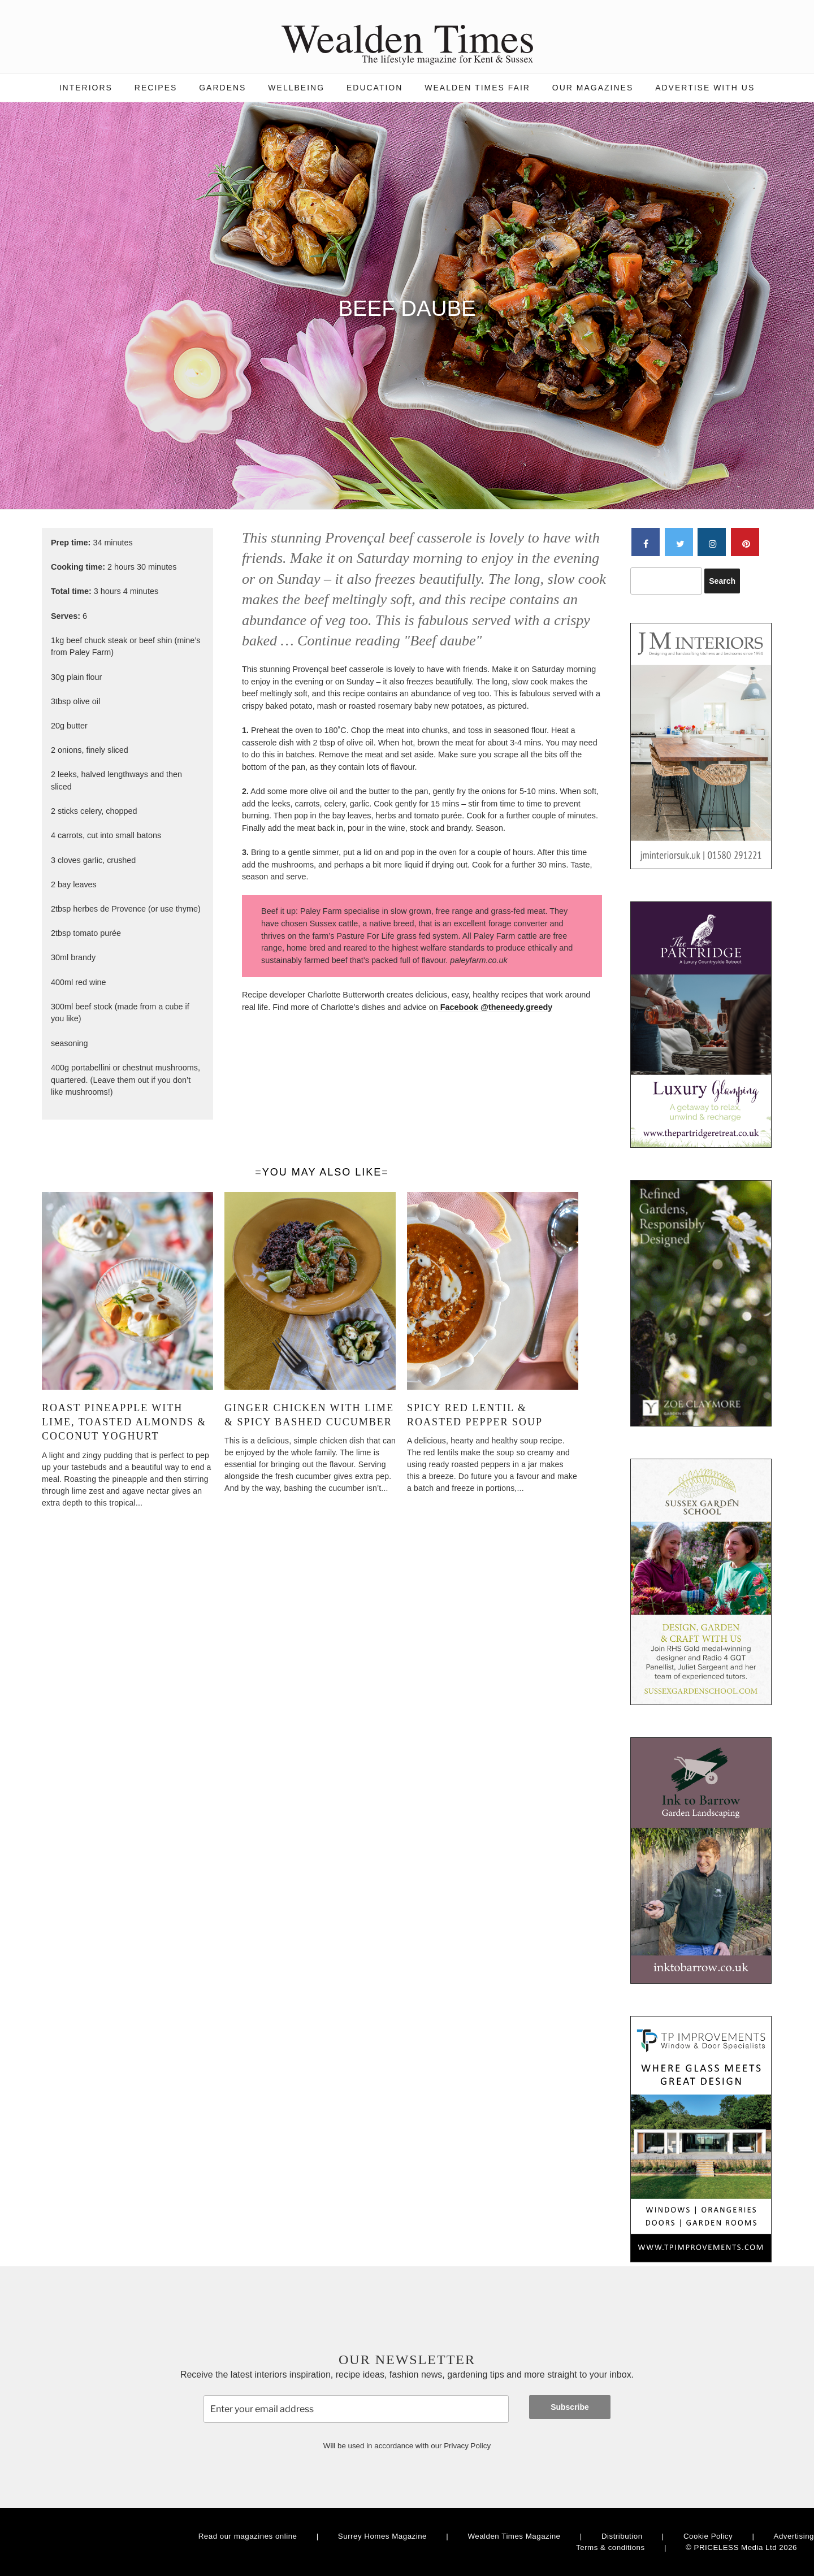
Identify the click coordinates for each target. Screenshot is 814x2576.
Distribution (622, 2536)
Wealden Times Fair (477, 87)
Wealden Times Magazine (513, 2536)
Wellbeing (296, 87)
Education (374, 87)
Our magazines (592, 87)
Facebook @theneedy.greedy (495, 1007)
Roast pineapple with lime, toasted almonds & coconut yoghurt (124, 1422)
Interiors (85, 87)
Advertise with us (705, 87)
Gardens (222, 87)
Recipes (156, 87)
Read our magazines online (247, 2536)
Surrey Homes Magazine (382, 2536)
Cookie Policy (708, 2536)
